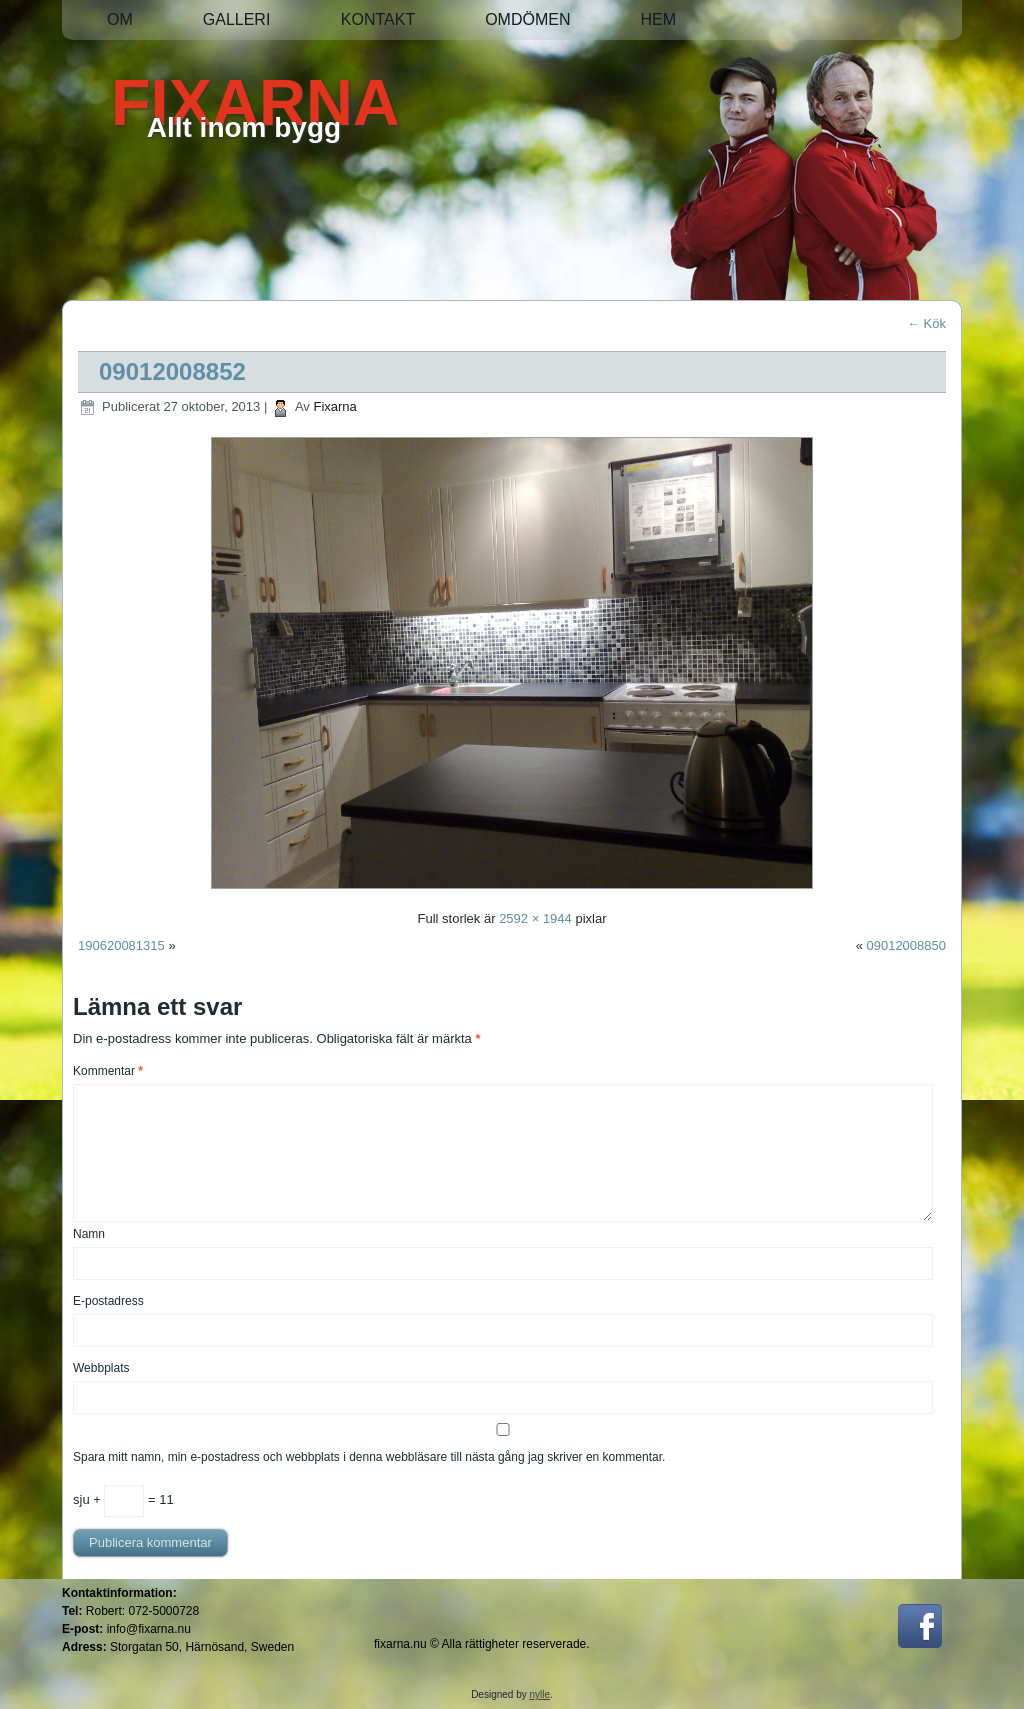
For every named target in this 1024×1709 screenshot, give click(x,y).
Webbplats (101, 1368)
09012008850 (906, 945)
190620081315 (121, 945)
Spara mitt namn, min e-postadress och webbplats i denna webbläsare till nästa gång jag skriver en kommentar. (369, 1457)
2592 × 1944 (535, 918)
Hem (658, 19)
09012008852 (172, 371)
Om (120, 19)
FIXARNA (255, 102)
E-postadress (108, 1301)
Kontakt (378, 19)
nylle (540, 1694)
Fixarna (334, 406)
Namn (89, 1234)
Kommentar (108, 1071)
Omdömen (527, 19)
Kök (926, 323)
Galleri (237, 19)
